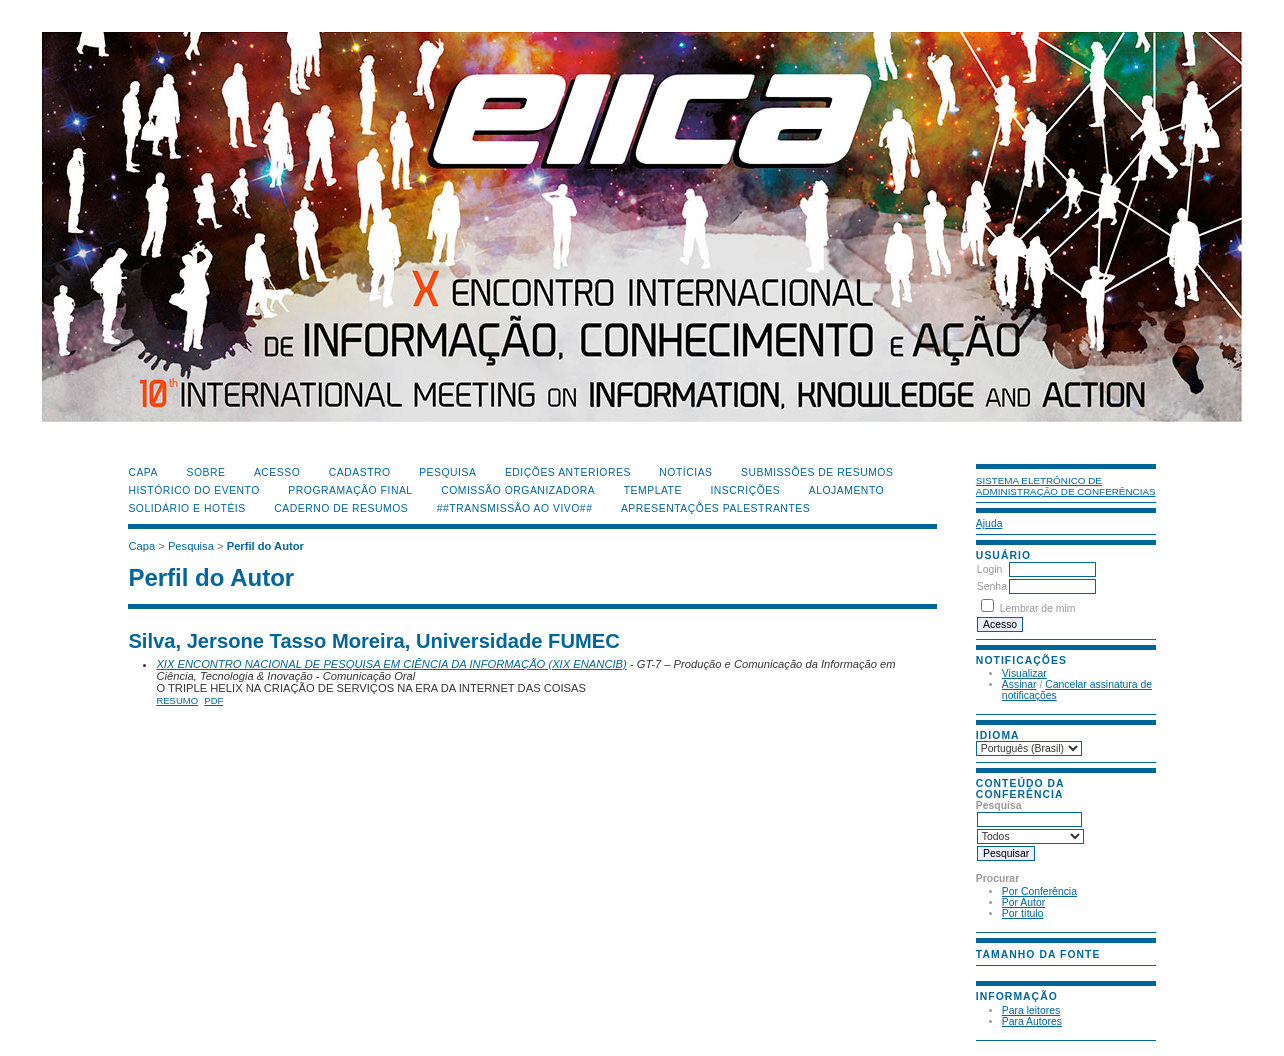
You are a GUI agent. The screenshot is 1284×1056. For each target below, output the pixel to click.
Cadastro (360, 472)
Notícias (685, 472)
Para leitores (1031, 1010)
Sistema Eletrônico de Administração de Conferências (1066, 486)
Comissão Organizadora (518, 490)
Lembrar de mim (1038, 608)
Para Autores (1032, 1021)
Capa (143, 472)
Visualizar (1024, 673)
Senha (992, 586)
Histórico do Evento (194, 490)
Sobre (205, 472)
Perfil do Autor (265, 546)
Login (989, 569)
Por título (1023, 913)
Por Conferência (1039, 891)
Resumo (177, 700)
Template (653, 490)
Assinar (1019, 684)
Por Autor (1023, 902)
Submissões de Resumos (817, 472)
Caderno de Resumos (341, 508)
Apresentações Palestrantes (715, 508)
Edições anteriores (568, 472)
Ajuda (989, 523)
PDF (213, 700)
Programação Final (350, 490)
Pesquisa (447, 472)
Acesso (277, 472)
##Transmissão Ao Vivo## (515, 508)
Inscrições (745, 490)
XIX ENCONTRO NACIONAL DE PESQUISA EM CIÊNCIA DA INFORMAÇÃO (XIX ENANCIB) (391, 664)
